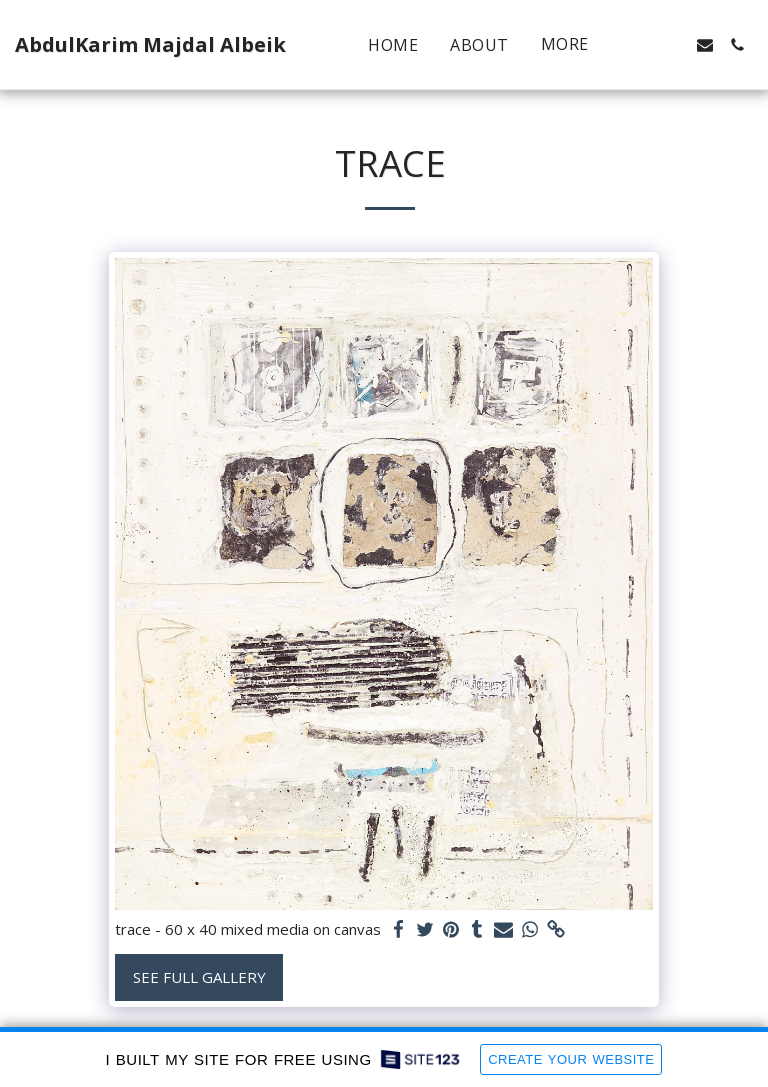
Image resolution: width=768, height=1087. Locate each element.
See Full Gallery (199, 977)
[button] (641, 45)
